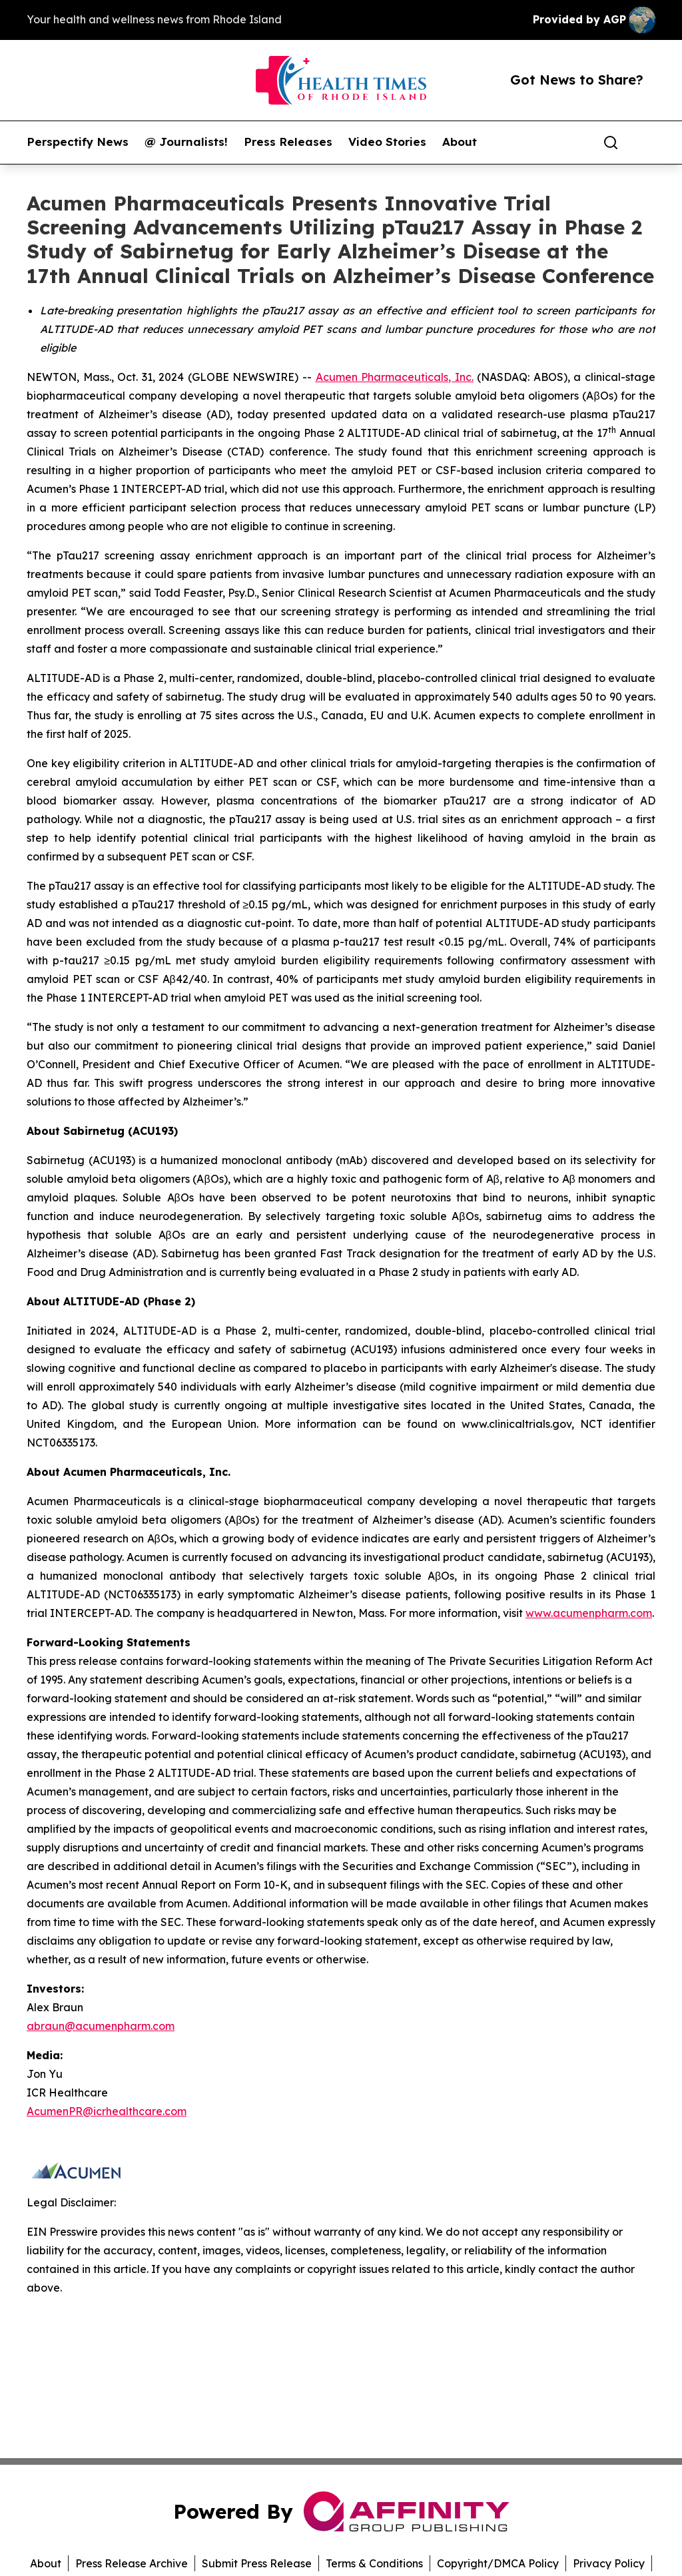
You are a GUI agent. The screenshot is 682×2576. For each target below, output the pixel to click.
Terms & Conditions (374, 2563)
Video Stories (387, 142)
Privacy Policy (609, 2563)
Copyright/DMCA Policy (498, 2563)
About (459, 142)
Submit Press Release (257, 2563)
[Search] (611, 142)
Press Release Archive (131, 2563)
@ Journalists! (186, 142)
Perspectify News (78, 142)
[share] (646, 142)
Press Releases (288, 142)
